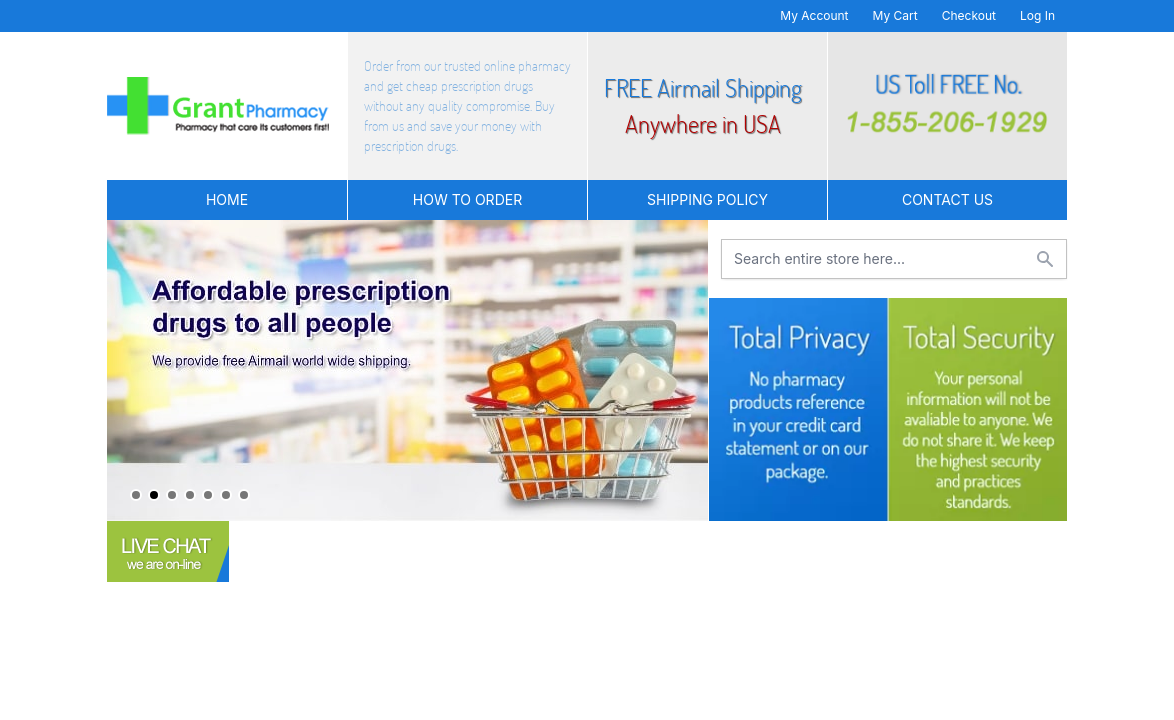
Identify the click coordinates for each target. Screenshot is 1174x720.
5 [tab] (208, 495)
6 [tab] (226, 495)
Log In (1037, 15)
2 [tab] (154, 495)
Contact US (947, 199)
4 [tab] (190, 495)
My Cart (895, 15)
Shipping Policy (707, 199)
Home (227, 199)
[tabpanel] (407, 370)
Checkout (969, 15)
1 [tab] (136, 495)
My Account (814, 15)
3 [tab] (172, 495)
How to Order (467, 199)
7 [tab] (244, 495)
